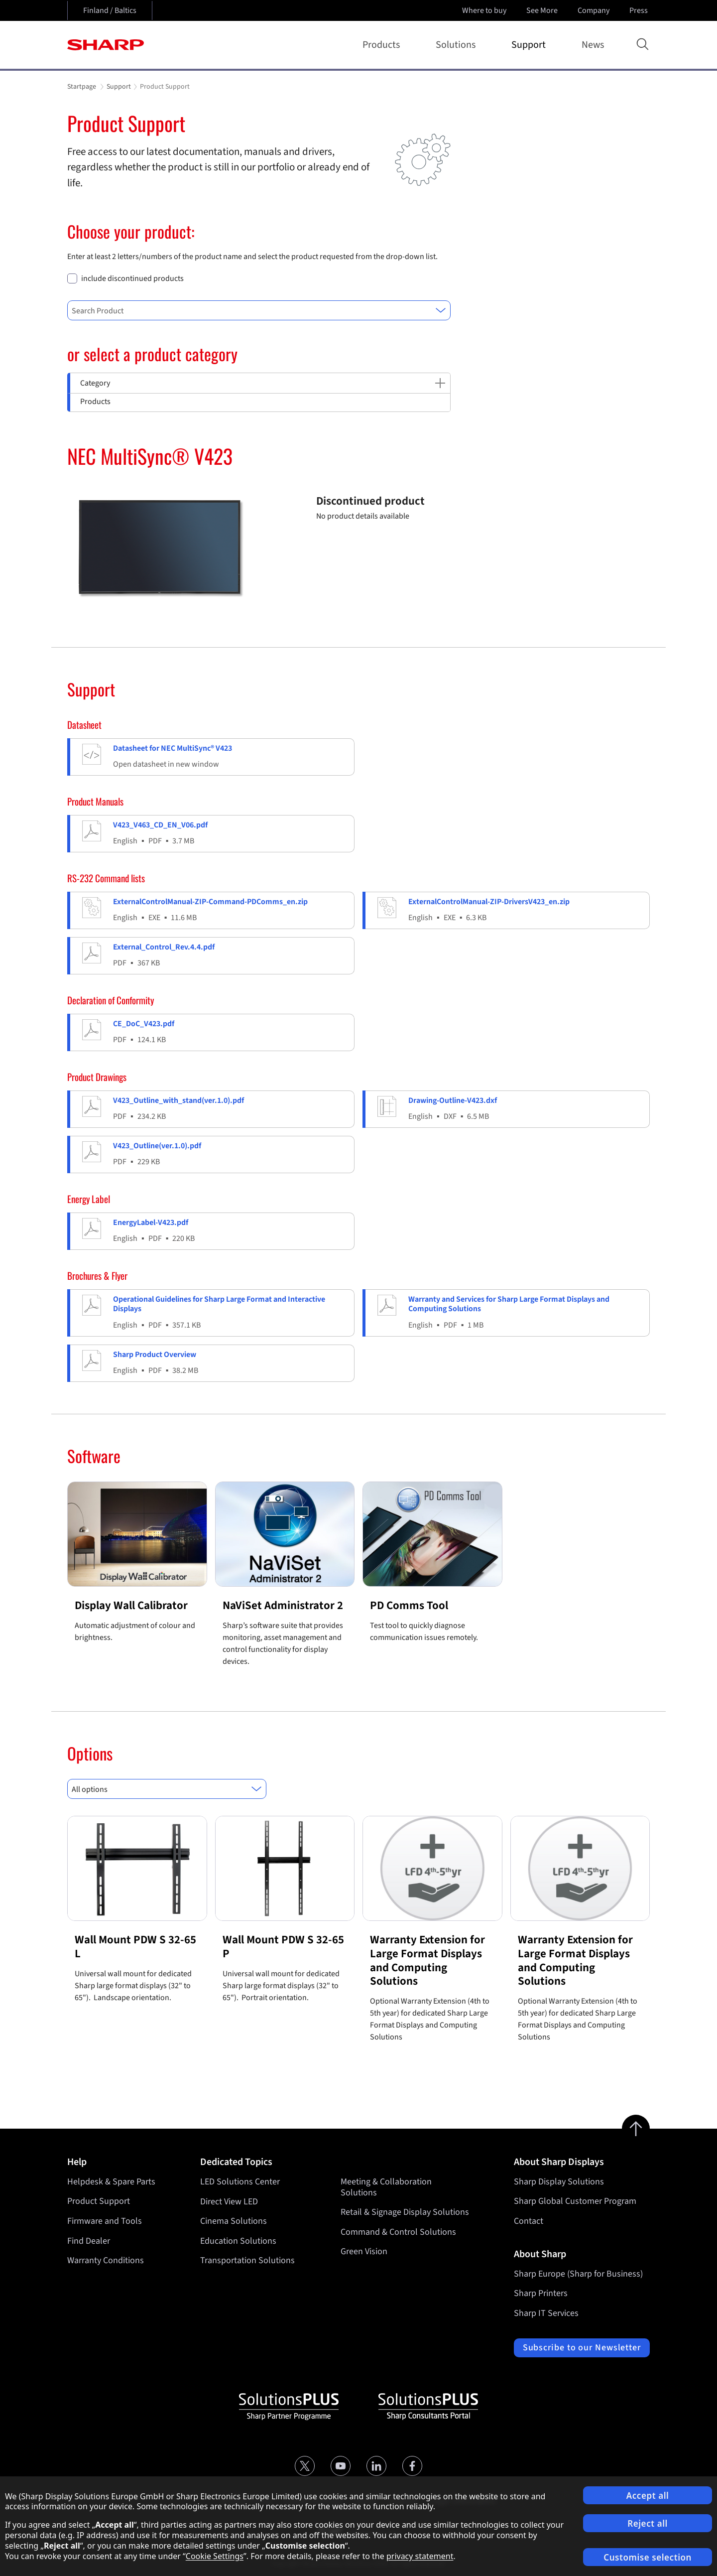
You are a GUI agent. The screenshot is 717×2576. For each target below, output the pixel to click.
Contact (528, 2221)
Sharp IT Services (546, 2313)
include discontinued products (132, 278)
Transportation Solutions (247, 2260)
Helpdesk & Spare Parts (111, 2181)
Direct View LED (229, 2201)
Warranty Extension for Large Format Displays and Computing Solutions (427, 1960)
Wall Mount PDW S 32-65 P (283, 1946)
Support (530, 45)
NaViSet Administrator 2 (283, 1605)
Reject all (647, 2523)
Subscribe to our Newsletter (582, 2347)
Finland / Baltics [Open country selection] (109, 10)
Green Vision (364, 2251)
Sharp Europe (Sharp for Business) (578, 2274)
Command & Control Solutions (398, 2232)
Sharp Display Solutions (559, 2181)
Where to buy (484, 10)
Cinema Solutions (233, 2221)
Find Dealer (88, 2241)
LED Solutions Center (240, 2181)
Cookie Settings (214, 2556)
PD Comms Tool (409, 1605)
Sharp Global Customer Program (575, 2201)
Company (594, 10)
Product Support (98, 2201)
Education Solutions (238, 2241)
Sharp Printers (541, 2293)
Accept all (647, 2495)
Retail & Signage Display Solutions (405, 2212)
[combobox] (259, 310)
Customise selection (647, 2557)
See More (543, 10)
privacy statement (420, 2556)
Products (383, 45)
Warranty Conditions (105, 2260)
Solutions (457, 45)
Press (639, 10)
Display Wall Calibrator (131, 1605)
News (593, 45)
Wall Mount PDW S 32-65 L (135, 1946)
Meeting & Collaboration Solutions (386, 2187)
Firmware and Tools (104, 2221)
